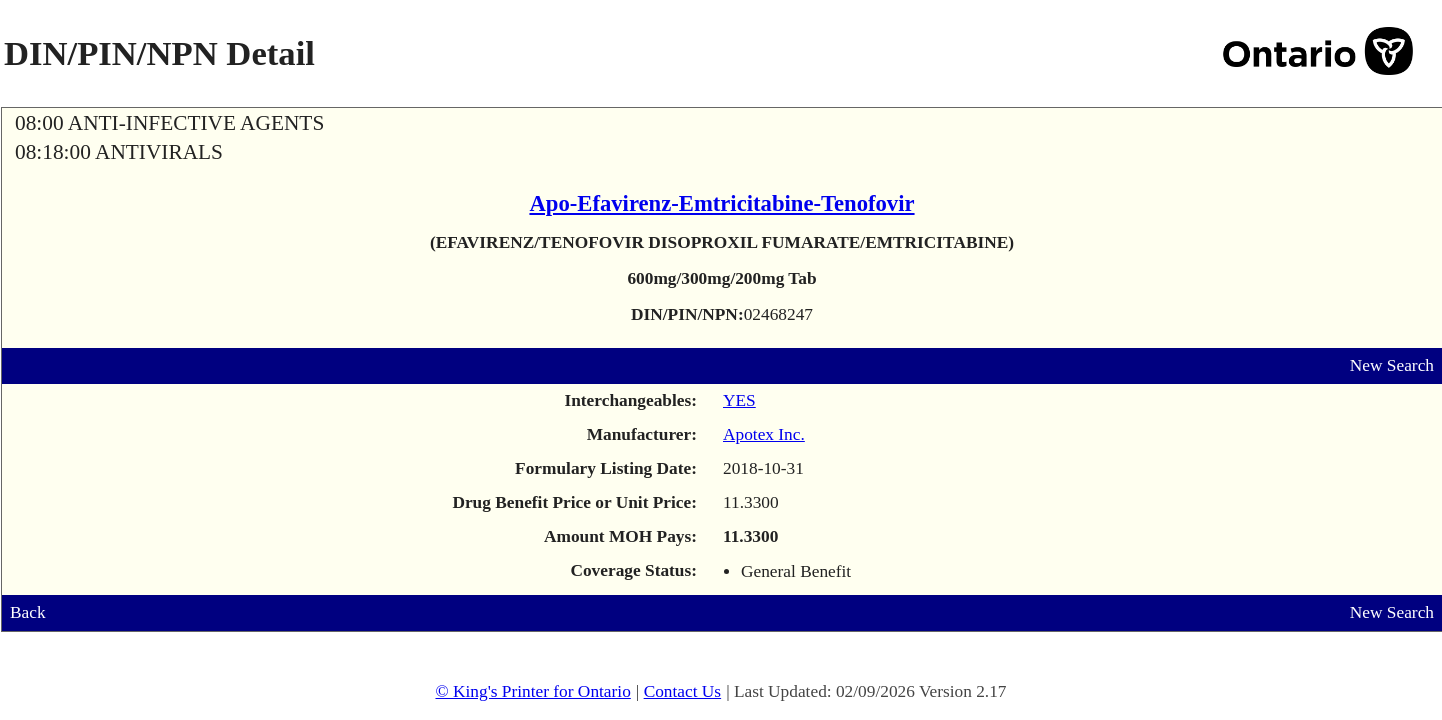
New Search (1392, 365)
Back (28, 612)
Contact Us (683, 691)
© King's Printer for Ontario (532, 691)
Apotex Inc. (764, 434)
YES (739, 400)
